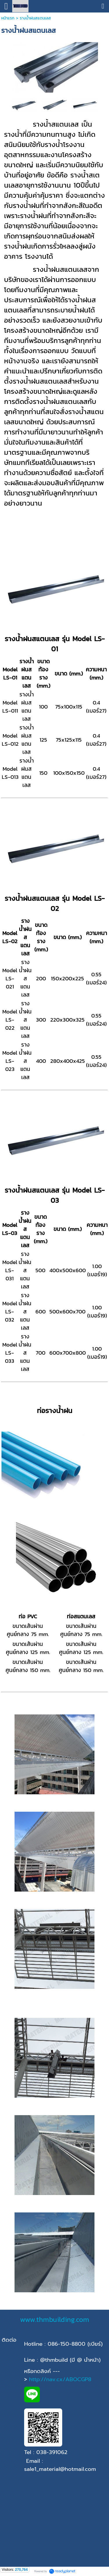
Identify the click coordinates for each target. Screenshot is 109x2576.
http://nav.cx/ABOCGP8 (60, 2379)
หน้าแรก (8, 18)
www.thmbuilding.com (54, 2319)
